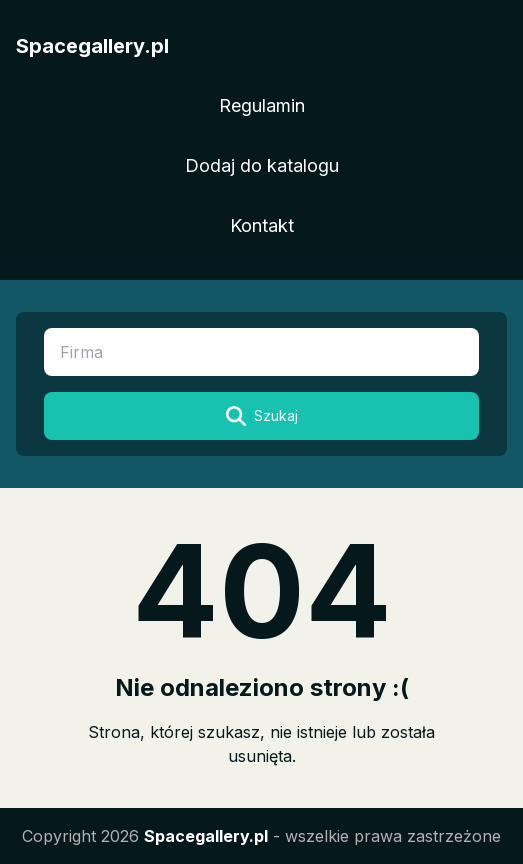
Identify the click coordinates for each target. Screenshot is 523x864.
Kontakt (262, 225)
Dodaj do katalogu (262, 165)
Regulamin (262, 105)
